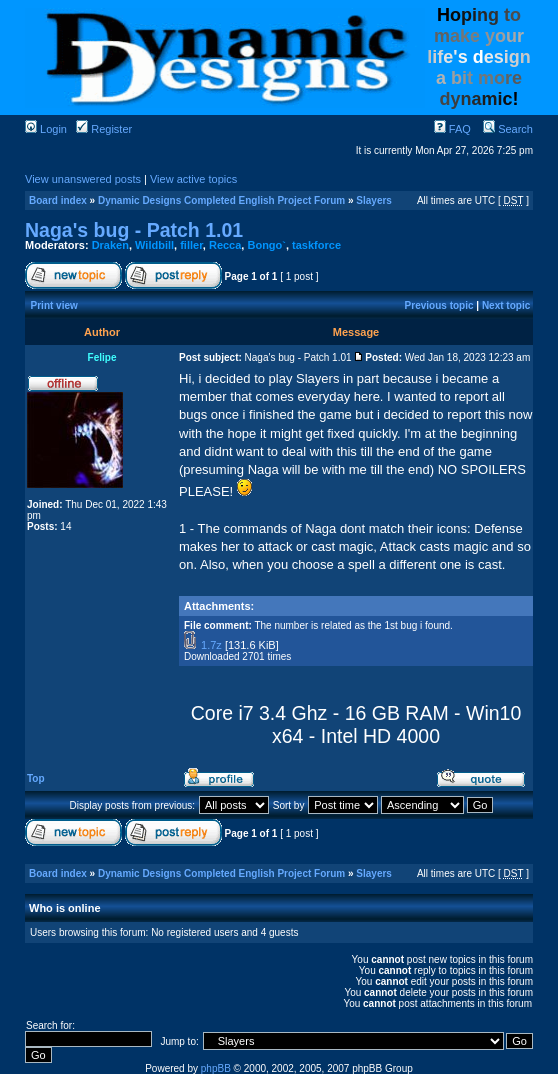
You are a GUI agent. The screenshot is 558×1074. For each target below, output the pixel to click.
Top (36, 778)
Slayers (374, 200)
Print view (54, 305)
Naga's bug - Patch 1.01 (134, 230)
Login (46, 129)
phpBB (216, 1068)
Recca (225, 245)
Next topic (506, 305)
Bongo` (266, 245)
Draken (110, 245)
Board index (58, 200)
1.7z (211, 645)
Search (508, 129)
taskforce (316, 245)
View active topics (193, 179)
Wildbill (154, 245)
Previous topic (439, 305)
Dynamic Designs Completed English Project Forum (221, 200)
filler (191, 245)
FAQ (452, 129)
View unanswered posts (83, 179)
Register (104, 129)
